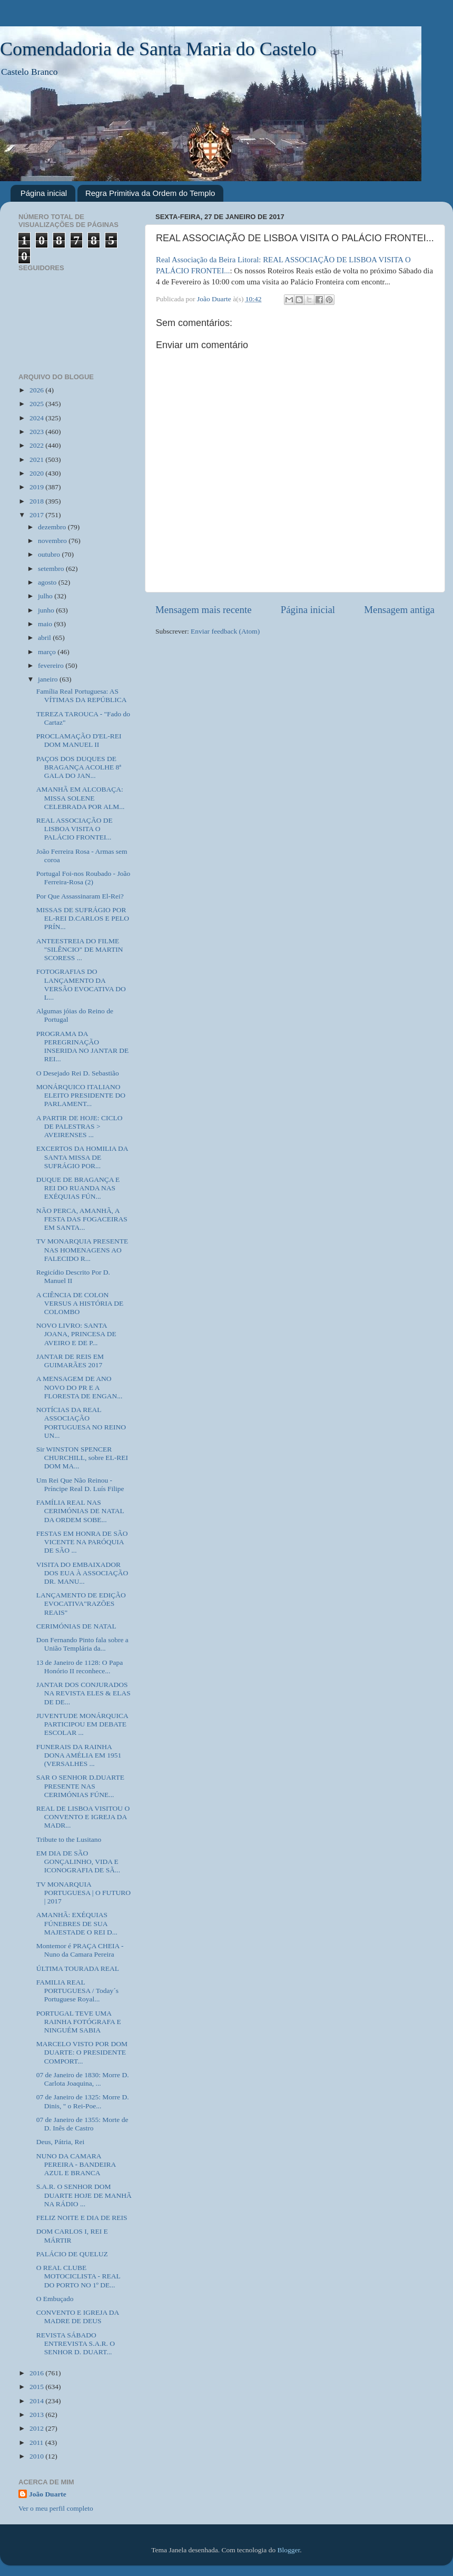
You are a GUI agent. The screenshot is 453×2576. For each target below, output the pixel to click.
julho (46, 596)
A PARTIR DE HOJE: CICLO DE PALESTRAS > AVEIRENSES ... (79, 1126)
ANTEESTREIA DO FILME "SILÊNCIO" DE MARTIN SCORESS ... (79, 949)
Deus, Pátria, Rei (60, 2142)
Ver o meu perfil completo (55, 2508)
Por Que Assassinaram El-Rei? (80, 896)
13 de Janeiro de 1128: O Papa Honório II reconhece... (79, 1667)
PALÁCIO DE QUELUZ (72, 2254)
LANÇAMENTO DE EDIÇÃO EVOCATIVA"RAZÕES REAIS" (81, 1603)
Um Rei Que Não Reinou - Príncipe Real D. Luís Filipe (80, 1484)
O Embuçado (55, 2299)
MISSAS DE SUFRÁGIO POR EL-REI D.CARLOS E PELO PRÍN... (82, 918)
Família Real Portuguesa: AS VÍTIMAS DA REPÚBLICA (81, 695)
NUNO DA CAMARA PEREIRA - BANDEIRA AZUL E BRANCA (76, 2164)
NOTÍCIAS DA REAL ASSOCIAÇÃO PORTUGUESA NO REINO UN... (81, 1422)
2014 (37, 2401)
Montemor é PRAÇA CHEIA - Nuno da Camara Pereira (80, 1950)
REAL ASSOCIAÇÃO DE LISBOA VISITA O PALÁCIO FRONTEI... (74, 828)
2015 (37, 2387)
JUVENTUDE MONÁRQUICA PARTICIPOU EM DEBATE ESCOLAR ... (82, 1724)
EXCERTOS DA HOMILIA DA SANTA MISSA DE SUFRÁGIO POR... (82, 1156)
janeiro (49, 679)
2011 (37, 2442)
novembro (53, 541)
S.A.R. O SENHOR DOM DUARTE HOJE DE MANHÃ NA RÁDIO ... (84, 2195)
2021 (37, 459)
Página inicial (44, 193)
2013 (37, 2415)
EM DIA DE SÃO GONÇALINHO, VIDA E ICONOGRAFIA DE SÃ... (78, 1861)
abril (45, 637)
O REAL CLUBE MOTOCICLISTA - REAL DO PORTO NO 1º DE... (78, 2276)
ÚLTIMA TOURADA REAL (77, 1968)
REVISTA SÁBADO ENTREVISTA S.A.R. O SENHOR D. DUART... (75, 2343)
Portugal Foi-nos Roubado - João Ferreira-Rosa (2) (83, 878)
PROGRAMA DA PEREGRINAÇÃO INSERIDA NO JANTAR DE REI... (82, 1046)
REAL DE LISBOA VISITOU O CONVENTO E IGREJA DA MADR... (83, 1816)
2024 (37, 418)
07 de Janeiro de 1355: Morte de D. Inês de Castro (82, 2124)
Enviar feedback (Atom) (225, 631)
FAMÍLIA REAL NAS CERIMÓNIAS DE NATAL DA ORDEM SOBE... (80, 1510)
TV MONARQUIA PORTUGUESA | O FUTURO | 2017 (83, 1892)
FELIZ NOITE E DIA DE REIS (81, 2218)
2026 (37, 390)
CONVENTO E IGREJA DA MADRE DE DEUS (77, 2316)
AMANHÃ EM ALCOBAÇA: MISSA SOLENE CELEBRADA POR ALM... (80, 797)
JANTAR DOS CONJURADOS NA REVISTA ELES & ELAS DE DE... (83, 1693)
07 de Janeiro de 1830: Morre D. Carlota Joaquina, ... (82, 2079)
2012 (37, 2428)
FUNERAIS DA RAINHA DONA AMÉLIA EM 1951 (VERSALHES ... (79, 1755)
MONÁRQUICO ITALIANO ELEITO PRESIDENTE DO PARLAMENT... (80, 1095)
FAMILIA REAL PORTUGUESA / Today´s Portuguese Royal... (77, 1990)
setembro (52, 569)
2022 (37, 445)
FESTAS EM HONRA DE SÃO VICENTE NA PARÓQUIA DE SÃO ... (82, 1541)
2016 (37, 2373)
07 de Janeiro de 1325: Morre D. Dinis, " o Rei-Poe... (82, 2101)
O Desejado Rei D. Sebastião (77, 1073)
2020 (37, 473)
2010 (37, 2456)
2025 (37, 404)
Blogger (289, 2550)
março (47, 652)
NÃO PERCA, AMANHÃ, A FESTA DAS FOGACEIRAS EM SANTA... (81, 1219)
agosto (48, 582)
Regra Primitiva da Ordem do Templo (150, 193)
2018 (37, 501)
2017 (37, 515)
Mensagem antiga (399, 609)
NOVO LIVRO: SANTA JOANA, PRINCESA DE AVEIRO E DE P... (76, 1333)
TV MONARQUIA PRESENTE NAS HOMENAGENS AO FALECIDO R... (82, 1249)
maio (46, 624)
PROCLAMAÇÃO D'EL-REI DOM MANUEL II (79, 740)
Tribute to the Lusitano (69, 1839)
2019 (37, 487)
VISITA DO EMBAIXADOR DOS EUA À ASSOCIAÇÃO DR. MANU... (82, 1573)
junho (47, 610)
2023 (37, 432)
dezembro (53, 527)
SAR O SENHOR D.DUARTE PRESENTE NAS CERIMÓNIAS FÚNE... (80, 1785)
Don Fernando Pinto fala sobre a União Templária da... (82, 1644)
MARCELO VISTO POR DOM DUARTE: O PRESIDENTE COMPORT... (81, 2052)
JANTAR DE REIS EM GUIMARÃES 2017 (70, 1361)
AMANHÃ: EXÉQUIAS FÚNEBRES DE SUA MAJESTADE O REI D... (76, 1923)
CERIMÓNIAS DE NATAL (76, 1626)
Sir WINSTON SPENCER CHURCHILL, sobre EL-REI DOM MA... (82, 1457)
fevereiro (51, 665)
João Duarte (47, 2494)
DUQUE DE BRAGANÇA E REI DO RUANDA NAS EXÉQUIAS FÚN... (78, 1188)
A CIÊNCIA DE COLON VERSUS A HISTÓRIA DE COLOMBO (79, 1303)
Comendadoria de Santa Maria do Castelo (158, 49)
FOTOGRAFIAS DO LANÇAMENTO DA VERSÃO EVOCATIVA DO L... (81, 984)
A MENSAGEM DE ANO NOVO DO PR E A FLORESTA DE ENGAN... (79, 1387)
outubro (50, 554)
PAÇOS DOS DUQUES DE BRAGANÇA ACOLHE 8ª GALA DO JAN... (78, 767)
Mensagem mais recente (203, 609)
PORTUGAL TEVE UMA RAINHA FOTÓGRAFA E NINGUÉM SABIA (78, 2021)
